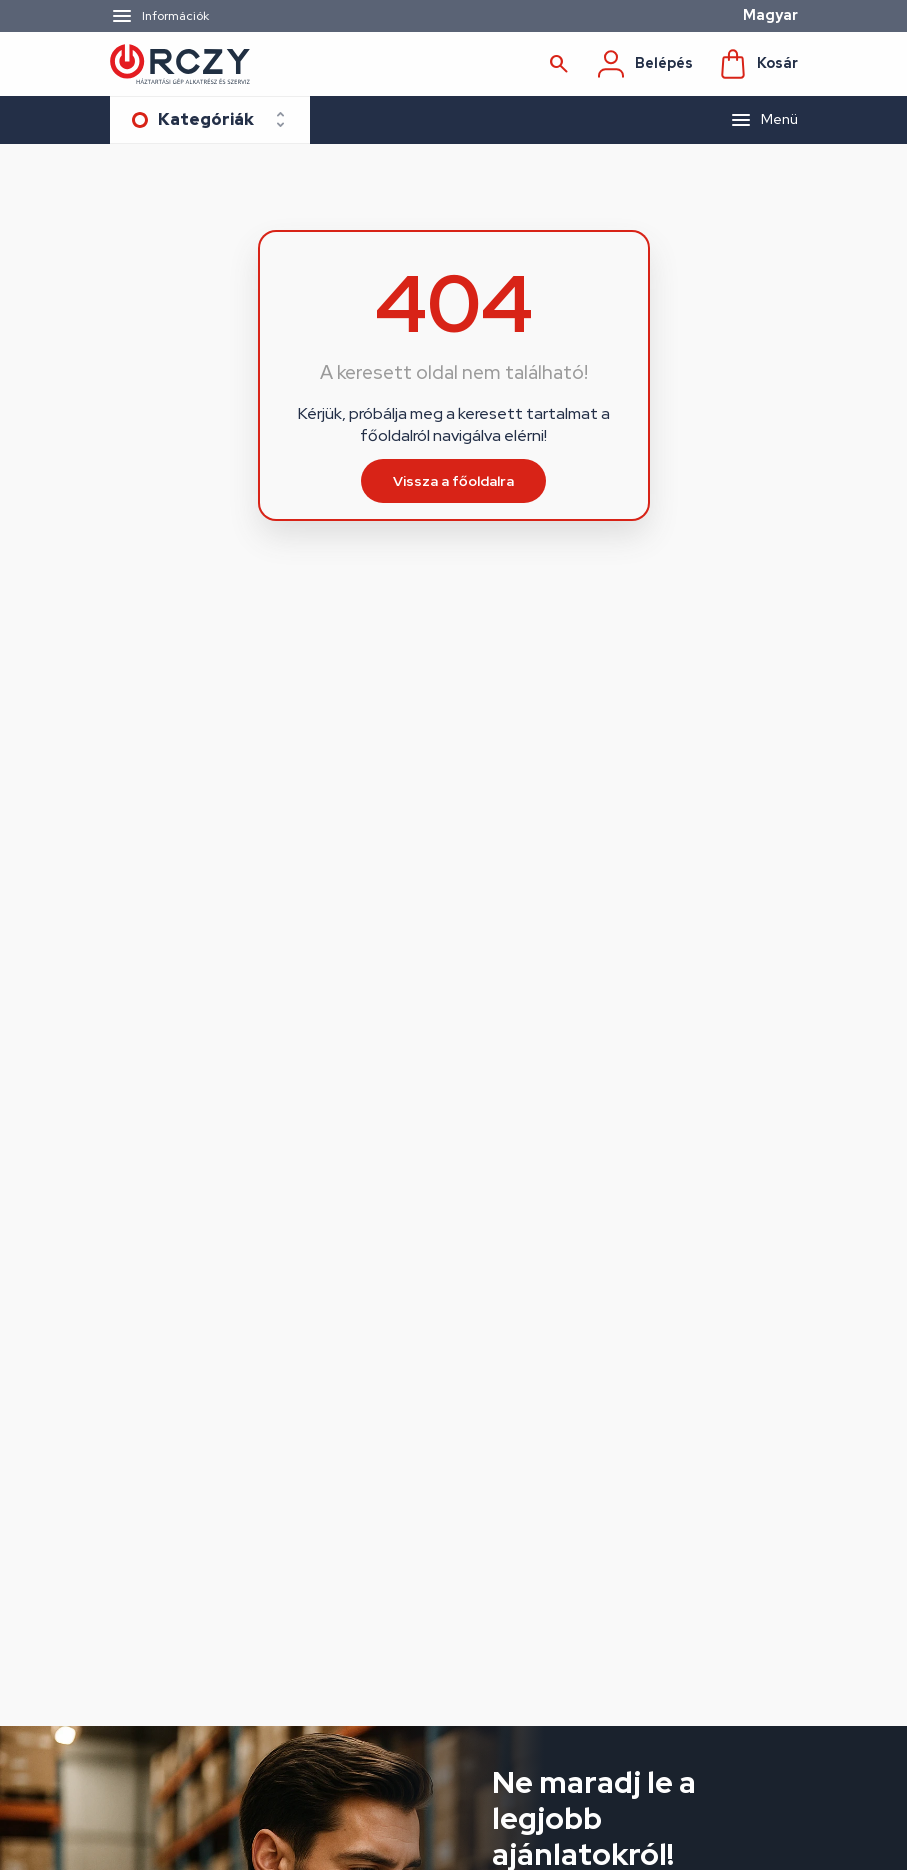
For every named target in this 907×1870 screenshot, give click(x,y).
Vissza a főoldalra (453, 481)
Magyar (770, 15)
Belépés (644, 64)
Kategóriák (206, 119)
